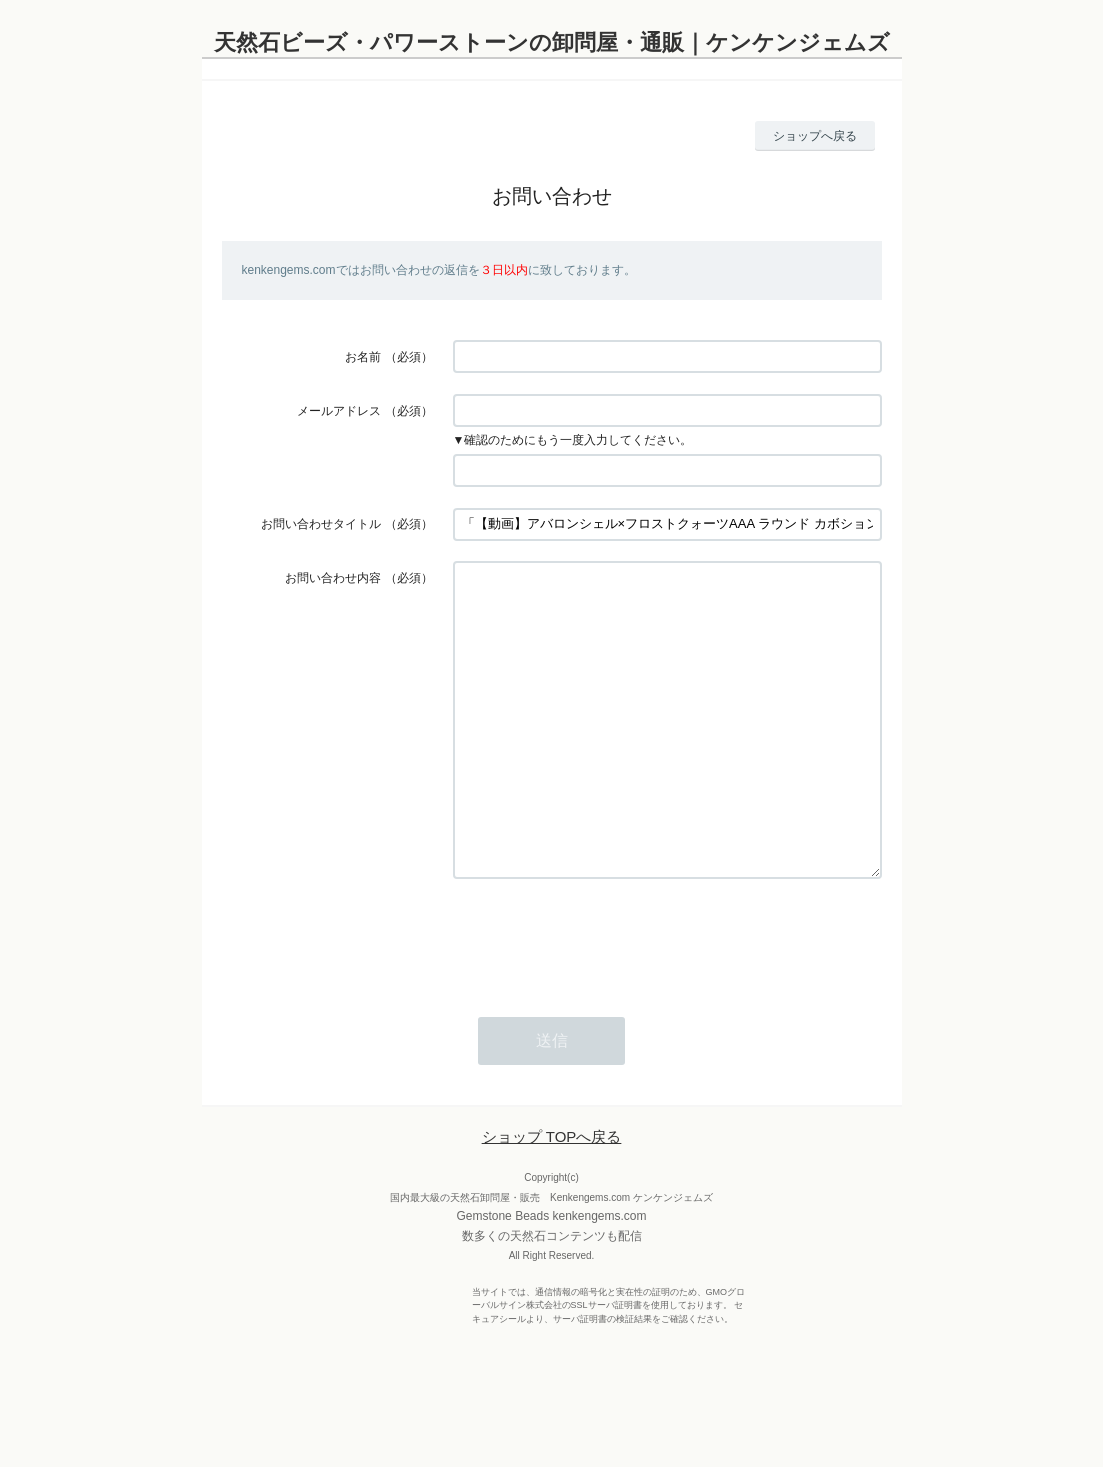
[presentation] (605, 998)
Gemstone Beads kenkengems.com (551, 1276)
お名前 (363, 357)
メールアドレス (339, 411)
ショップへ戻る (815, 136)
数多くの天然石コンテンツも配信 (552, 1296)
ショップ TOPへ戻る (552, 1196)
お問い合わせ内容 (333, 578)
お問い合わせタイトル (321, 524)
